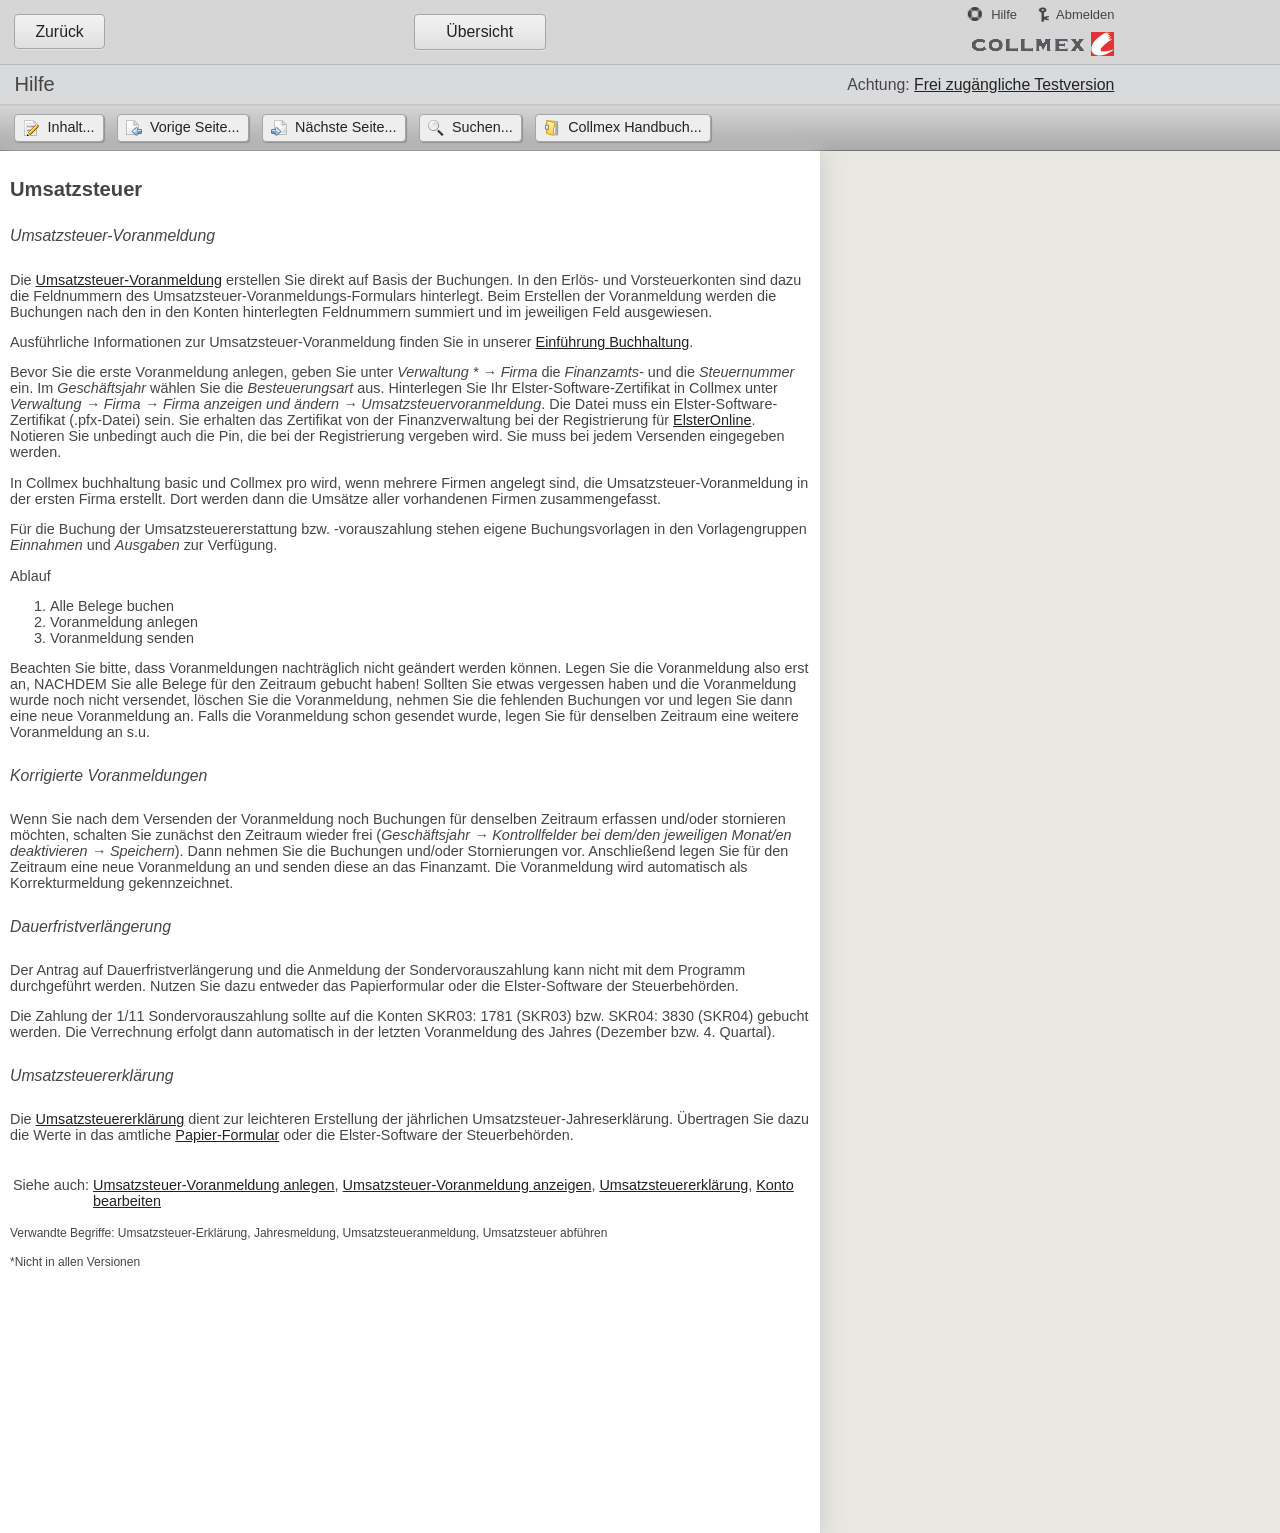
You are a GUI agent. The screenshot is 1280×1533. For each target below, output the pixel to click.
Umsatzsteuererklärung (110, 1119)
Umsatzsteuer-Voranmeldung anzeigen (467, 1185)
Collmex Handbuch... (635, 127)
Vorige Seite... (195, 127)
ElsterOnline (712, 420)
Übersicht (479, 31)
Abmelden (1085, 14)
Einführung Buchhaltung (613, 342)
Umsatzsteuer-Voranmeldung (129, 280)
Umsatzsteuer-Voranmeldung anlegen (214, 1185)
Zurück (59, 31)
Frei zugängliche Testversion (1014, 84)
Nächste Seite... (346, 127)
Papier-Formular (227, 1135)
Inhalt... (70, 127)
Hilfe (1004, 14)
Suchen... (482, 127)
